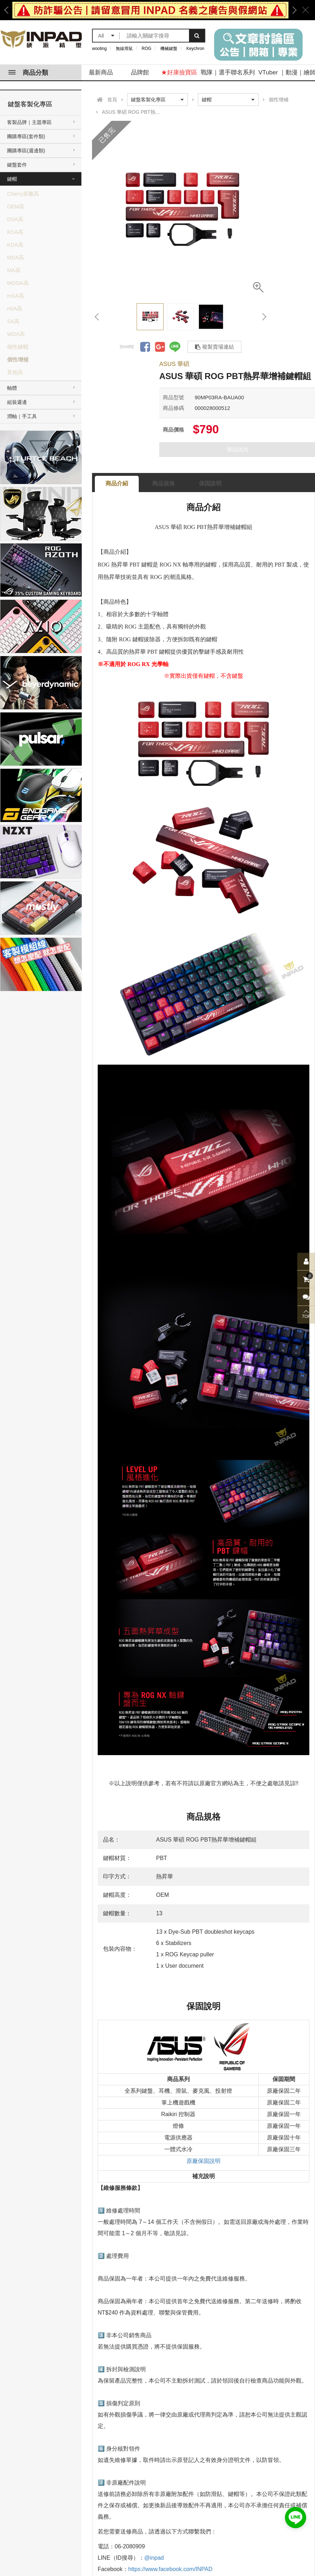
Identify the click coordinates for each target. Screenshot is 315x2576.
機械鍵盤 (168, 48)
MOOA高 (18, 283)
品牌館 (140, 72)
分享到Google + (160, 347)
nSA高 (14, 308)
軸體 (12, 388)
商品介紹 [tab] (116, 483)
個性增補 (17, 359)
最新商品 (101, 72)
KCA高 (15, 232)
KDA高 (15, 245)
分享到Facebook (145, 347)
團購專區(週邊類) (26, 150)
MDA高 (15, 257)
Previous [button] (9, 10)
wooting (99, 48)
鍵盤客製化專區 (30, 104)
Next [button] (292, 10)
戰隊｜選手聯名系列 (228, 72)
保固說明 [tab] (210, 483)
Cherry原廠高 (23, 194)
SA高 (13, 321)
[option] (150, 10)
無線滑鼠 (124, 48)
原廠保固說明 (203, 2161)
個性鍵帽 (17, 347)
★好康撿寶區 (179, 72)
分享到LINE (175, 347)
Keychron (196, 48)
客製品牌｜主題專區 (29, 122)
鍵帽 (12, 179)
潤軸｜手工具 (22, 416)
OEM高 (15, 206)
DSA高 (15, 219)
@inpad (154, 2558)
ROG (146, 48)
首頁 (112, 99)
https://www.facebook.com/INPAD (170, 2569)
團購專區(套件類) (26, 136)
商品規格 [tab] (163, 483)
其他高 (15, 372)
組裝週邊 (17, 402)
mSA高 (15, 296)
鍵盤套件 (17, 165)
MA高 (14, 270)
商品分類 (28, 72)
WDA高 (16, 334)
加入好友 (295, 2517)
